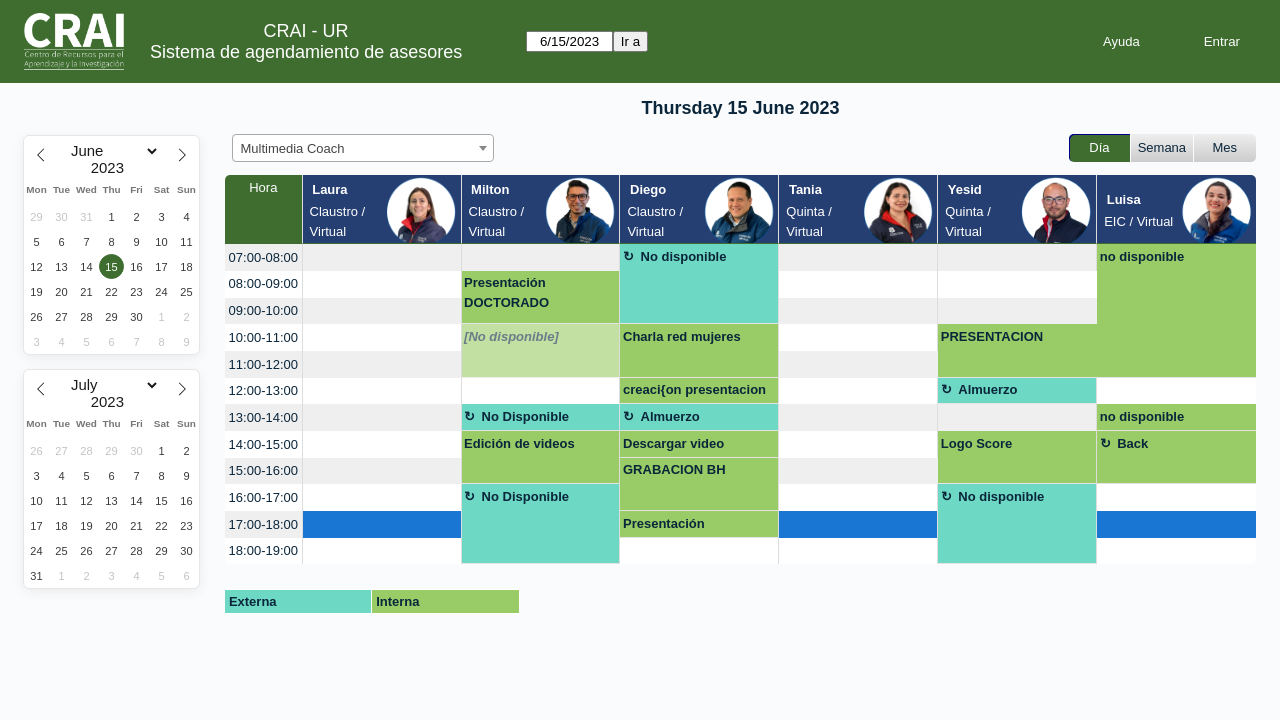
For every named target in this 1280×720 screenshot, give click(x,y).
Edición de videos (519, 443)
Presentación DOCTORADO (506, 292)
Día (1099, 147)
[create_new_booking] (382, 257)
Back (1132, 443)
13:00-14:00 (263, 417)
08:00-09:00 (263, 283)
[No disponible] (511, 336)
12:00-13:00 (263, 390)
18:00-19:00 (263, 550)
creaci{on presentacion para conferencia (694, 393)
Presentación (664, 523)
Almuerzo (987, 389)
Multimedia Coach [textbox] (293, 148)
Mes (1225, 147)
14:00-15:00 (263, 444)
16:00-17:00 (263, 497)
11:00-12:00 (263, 364)
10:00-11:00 (263, 337)
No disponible (684, 256)
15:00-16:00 (263, 470)
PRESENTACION (992, 336)
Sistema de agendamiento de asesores (306, 52)
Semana (1162, 147)
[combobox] (363, 148)
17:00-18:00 (263, 524)
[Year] (112, 168)
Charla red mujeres (682, 336)
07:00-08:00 (263, 257)
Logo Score (977, 443)
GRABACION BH (674, 469)
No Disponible (525, 416)
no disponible (1142, 256)
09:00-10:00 (263, 310)
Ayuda (1121, 41)
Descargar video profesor (673, 447)
